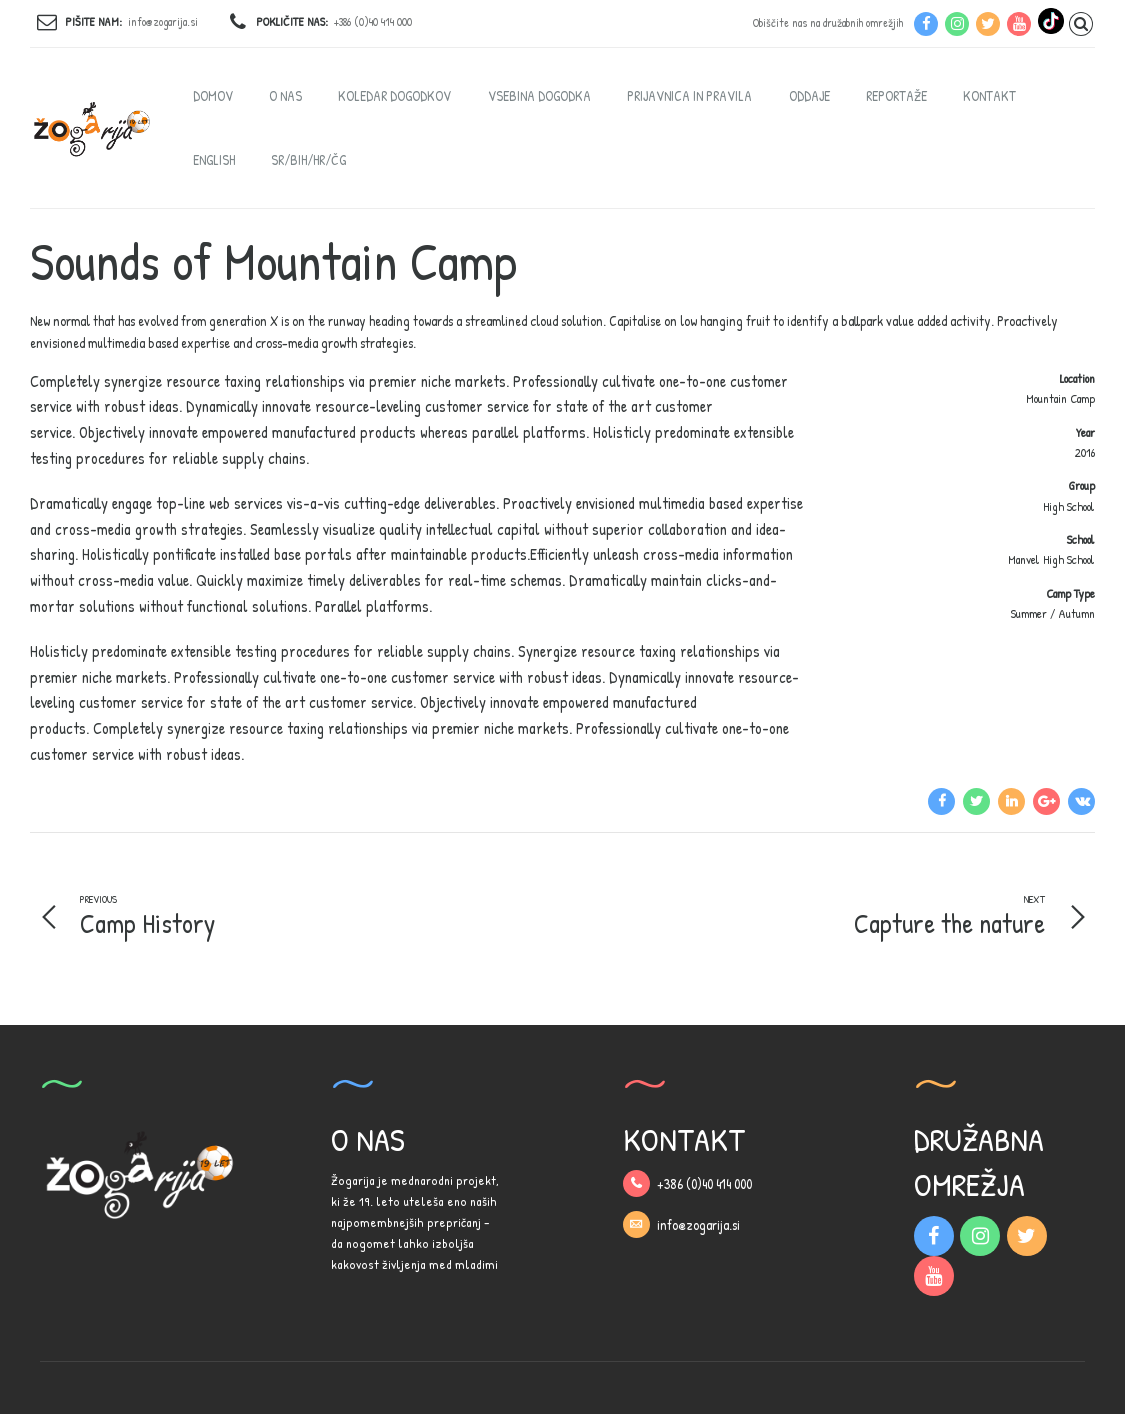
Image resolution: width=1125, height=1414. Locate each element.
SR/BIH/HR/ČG (308, 159)
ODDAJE (809, 95)
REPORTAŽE (896, 95)
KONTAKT (989, 95)
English (214, 159)
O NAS (285, 95)
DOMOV (213, 95)
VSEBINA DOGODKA (539, 95)
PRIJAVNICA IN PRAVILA (689, 95)
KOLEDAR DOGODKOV (394, 95)
